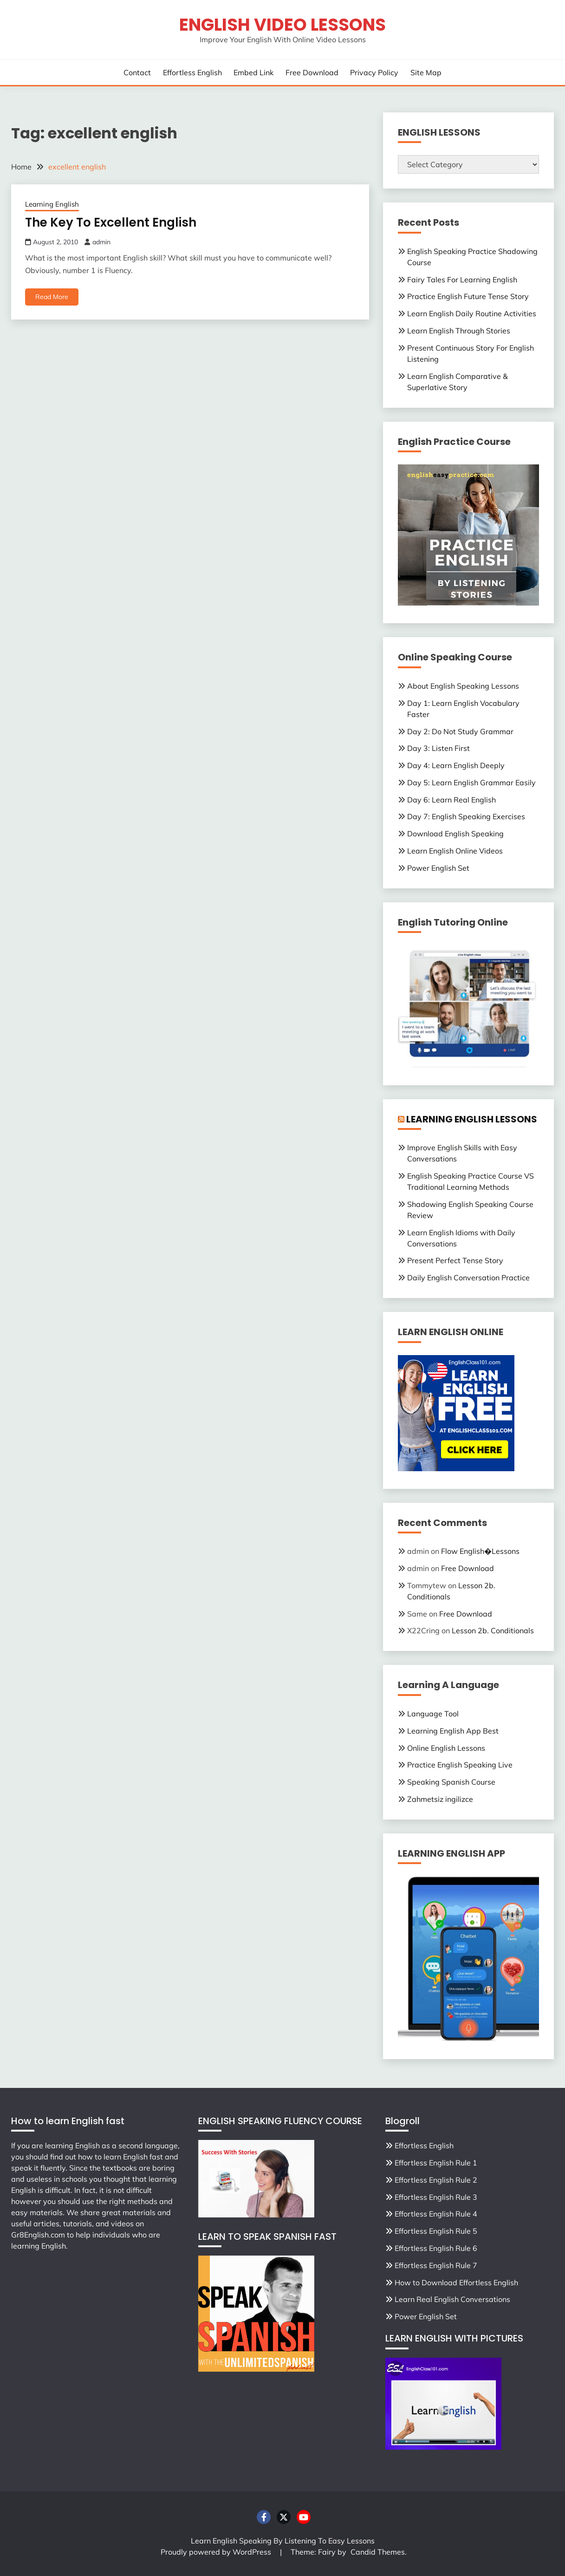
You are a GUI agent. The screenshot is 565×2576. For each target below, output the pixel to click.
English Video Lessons (282, 25)
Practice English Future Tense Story (468, 296)
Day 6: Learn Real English (451, 799)
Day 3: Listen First (438, 748)
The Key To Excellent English (110, 222)
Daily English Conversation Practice (468, 1277)
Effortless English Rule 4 (436, 2213)
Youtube (304, 2517)
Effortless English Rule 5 (436, 2231)
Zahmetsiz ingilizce (440, 1799)
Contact (137, 72)
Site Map (426, 72)
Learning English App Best (453, 1730)
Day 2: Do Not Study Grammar (460, 731)
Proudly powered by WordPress (217, 2551)
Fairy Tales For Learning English (462, 279)
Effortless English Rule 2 (436, 2180)
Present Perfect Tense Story (455, 1260)
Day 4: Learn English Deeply (456, 765)
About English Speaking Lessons (463, 686)
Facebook (264, 2517)
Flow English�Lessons (480, 1551)
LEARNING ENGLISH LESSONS (471, 1119)
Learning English (52, 204)
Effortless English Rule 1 (436, 2162)
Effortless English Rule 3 (436, 2197)
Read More (51, 297)
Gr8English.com (38, 2234)
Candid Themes (378, 2551)
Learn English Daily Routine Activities (471, 313)
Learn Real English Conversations (452, 2299)
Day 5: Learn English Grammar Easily (471, 782)
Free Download (312, 72)
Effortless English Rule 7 (436, 2265)
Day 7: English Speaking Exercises (466, 816)
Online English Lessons (446, 1748)
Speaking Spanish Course (451, 1782)
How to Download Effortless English (456, 2282)
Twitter (284, 2517)
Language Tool (433, 1713)
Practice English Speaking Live (460, 1764)
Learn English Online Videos (455, 850)
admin (101, 242)
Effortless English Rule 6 (436, 2248)
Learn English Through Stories (458, 330)
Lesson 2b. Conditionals (493, 1630)
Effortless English (192, 72)
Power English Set (438, 868)
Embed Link (253, 72)
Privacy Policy (374, 72)
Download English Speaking (455, 833)
